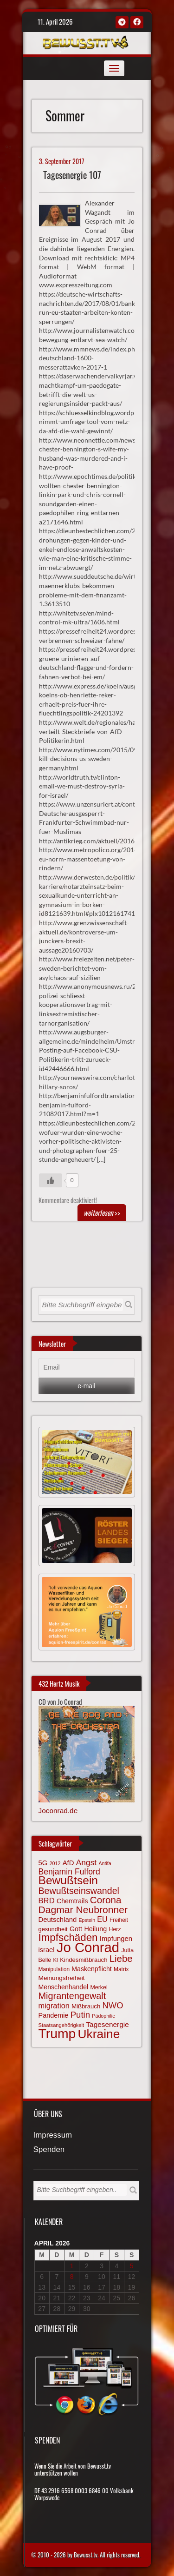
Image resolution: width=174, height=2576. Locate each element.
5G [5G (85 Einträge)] (43, 1863)
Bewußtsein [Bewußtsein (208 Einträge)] (68, 1880)
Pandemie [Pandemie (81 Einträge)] (54, 2015)
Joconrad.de (58, 1810)
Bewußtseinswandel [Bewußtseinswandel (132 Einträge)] (79, 1891)
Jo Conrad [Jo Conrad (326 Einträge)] (88, 1947)
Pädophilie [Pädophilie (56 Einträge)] (103, 2016)
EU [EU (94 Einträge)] (102, 1919)
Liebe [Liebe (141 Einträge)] (121, 1959)
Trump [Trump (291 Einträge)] (57, 2033)
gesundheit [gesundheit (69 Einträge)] (53, 1929)
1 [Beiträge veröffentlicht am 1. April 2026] (72, 2266)
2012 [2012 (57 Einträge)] (55, 1863)
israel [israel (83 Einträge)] (47, 1950)
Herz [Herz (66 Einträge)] (115, 1929)
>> (102, 1212)
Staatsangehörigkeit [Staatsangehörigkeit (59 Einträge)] (61, 2025)
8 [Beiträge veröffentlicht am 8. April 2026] (72, 2276)
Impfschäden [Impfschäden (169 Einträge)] (68, 1937)
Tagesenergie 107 (72, 175)
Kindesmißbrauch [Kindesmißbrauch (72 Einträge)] (83, 1959)
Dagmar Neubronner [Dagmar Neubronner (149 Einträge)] (83, 1909)
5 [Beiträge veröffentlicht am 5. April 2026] (132, 2266)
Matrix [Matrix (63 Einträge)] (121, 1969)
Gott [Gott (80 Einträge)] (76, 1929)
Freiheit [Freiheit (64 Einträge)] (119, 1920)
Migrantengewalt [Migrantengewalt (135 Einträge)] (72, 1996)
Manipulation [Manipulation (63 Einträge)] (54, 1969)
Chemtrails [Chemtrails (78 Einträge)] (72, 1901)
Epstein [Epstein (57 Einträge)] (87, 1920)
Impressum (52, 2135)
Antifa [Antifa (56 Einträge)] (104, 1863)
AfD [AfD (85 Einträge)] (68, 1863)
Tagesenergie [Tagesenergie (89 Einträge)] (107, 2024)
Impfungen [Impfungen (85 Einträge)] (116, 1938)
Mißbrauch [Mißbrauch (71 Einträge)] (85, 2006)
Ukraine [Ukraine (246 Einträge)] (99, 2034)
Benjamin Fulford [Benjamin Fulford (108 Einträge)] (69, 1871)
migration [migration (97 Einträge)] (54, 2005)
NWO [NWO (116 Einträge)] (113, 2005)
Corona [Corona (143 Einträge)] (106, 1899)
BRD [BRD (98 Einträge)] (47, 1900)
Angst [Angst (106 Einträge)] (86, 1862)
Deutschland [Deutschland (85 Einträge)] (58, 1919)
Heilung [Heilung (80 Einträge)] (95, 1929)
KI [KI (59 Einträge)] (55, 1960)
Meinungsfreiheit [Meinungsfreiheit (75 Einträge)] (62, 1977)
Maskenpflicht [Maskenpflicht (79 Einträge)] (91, 1969)
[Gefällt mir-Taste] (50, 1180)
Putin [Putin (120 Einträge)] (80, 2015)
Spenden (49, 2150)
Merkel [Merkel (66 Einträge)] (99, 1987)
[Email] (87, 1367)
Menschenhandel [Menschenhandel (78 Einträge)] (64, 1987)
